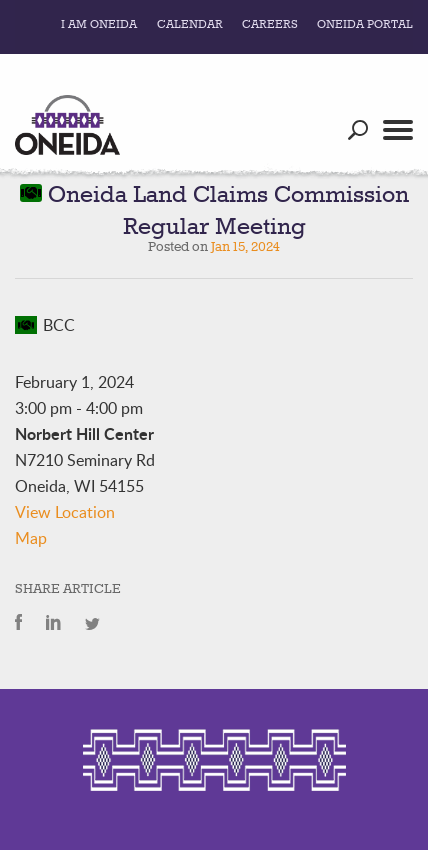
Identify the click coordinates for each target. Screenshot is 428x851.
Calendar (190, 25)
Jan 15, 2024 (245, 247)
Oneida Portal (365, 25)
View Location (65, 512)
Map (31, 538)
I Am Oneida (99, 25)
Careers (270, 25)
